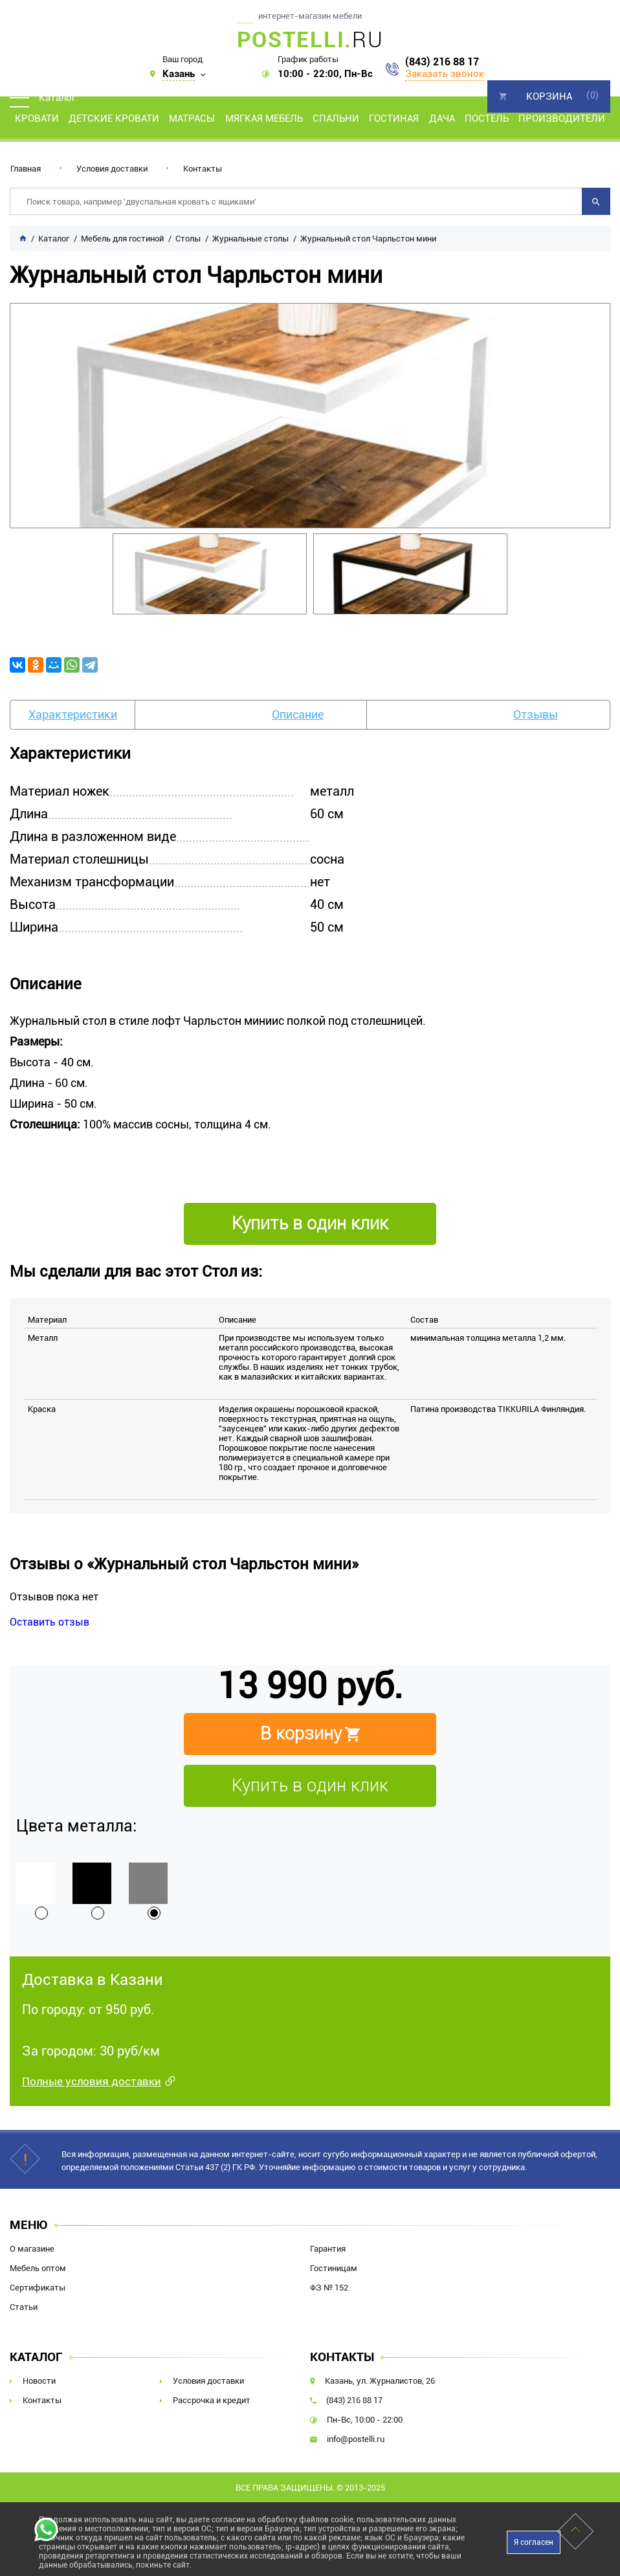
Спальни (336, 118)
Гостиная (394, 118)
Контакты (202, 169)
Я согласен (533, 2542)
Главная (25, 169)
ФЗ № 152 (329, 2287)
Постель (487, 118)
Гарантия (328, 2249)
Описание (298, 714)
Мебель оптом (38, 2268)
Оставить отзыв (49, 1622)
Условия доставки (112, 169)
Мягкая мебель (264, 118)
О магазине (32, 2249)
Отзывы (535, 714)
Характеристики (72, 714)
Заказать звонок (444, 74)
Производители (561, 118)
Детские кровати (114, 118)
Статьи (24, 2307)
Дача (442, 118)
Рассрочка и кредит (211, 2400)
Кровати (37, 118)
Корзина (549, 96)
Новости (39, 2381)
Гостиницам (333, 2268)
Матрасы (192, 118)
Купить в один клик (310, 1785)
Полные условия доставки (91, 2081)
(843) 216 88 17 (442, 62)
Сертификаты (37, 2287)
